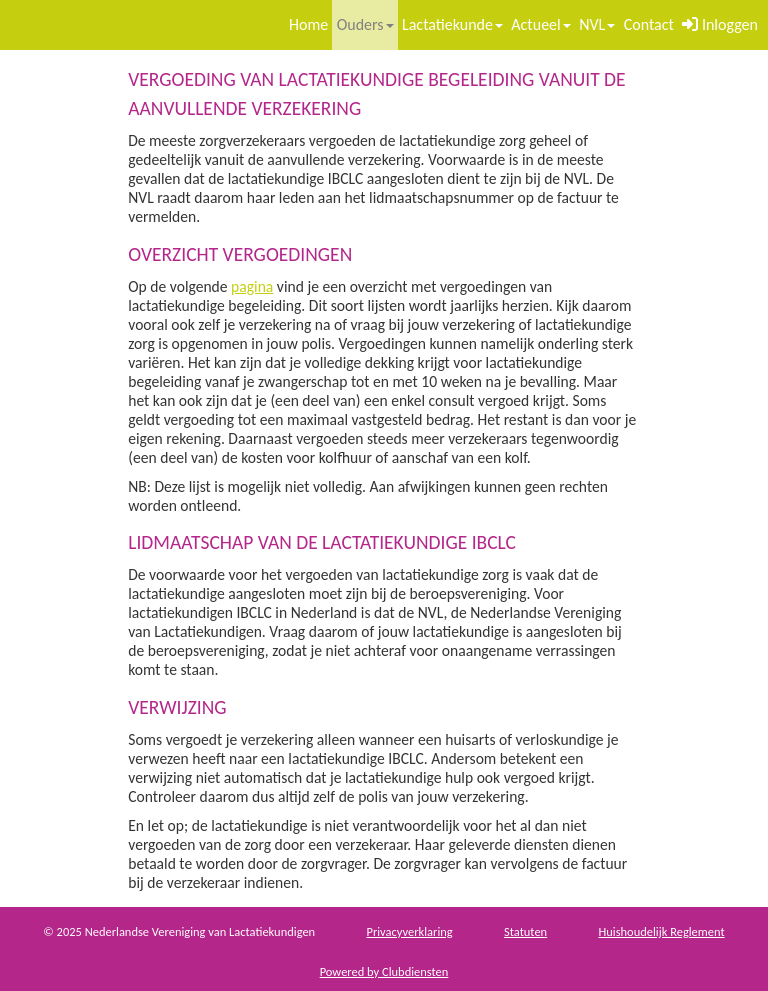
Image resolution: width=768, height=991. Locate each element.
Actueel (540, 24)
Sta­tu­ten (525, 931)
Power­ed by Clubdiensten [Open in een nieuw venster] (384, 971)
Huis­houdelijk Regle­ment (661, 931)
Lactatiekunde (452, 24)
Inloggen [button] (720, 24)
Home (308, 24)
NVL (597, 24)
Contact (649, 24)
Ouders (365, 24)
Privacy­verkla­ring (409, 931)
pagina (252, 286)
